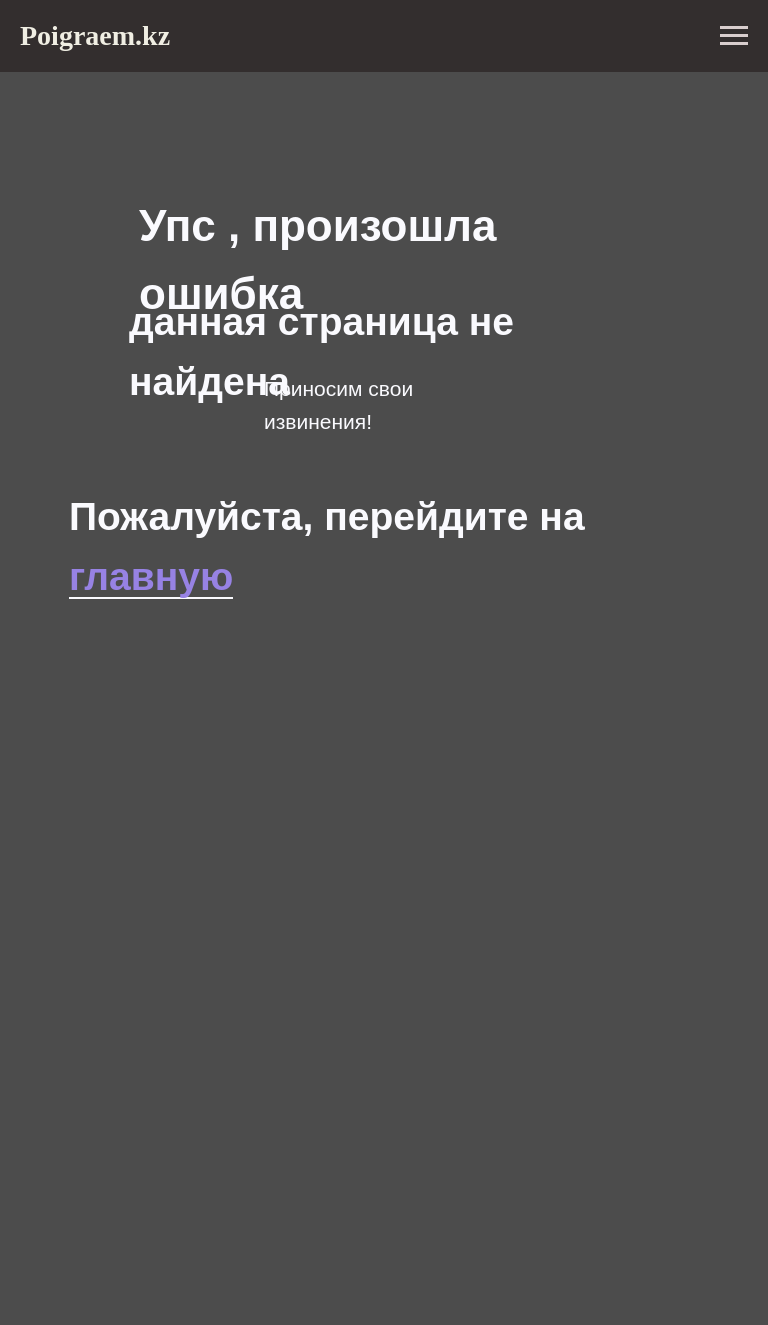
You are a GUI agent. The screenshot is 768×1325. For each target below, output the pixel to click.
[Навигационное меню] (734, 36)
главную (151, 576)
